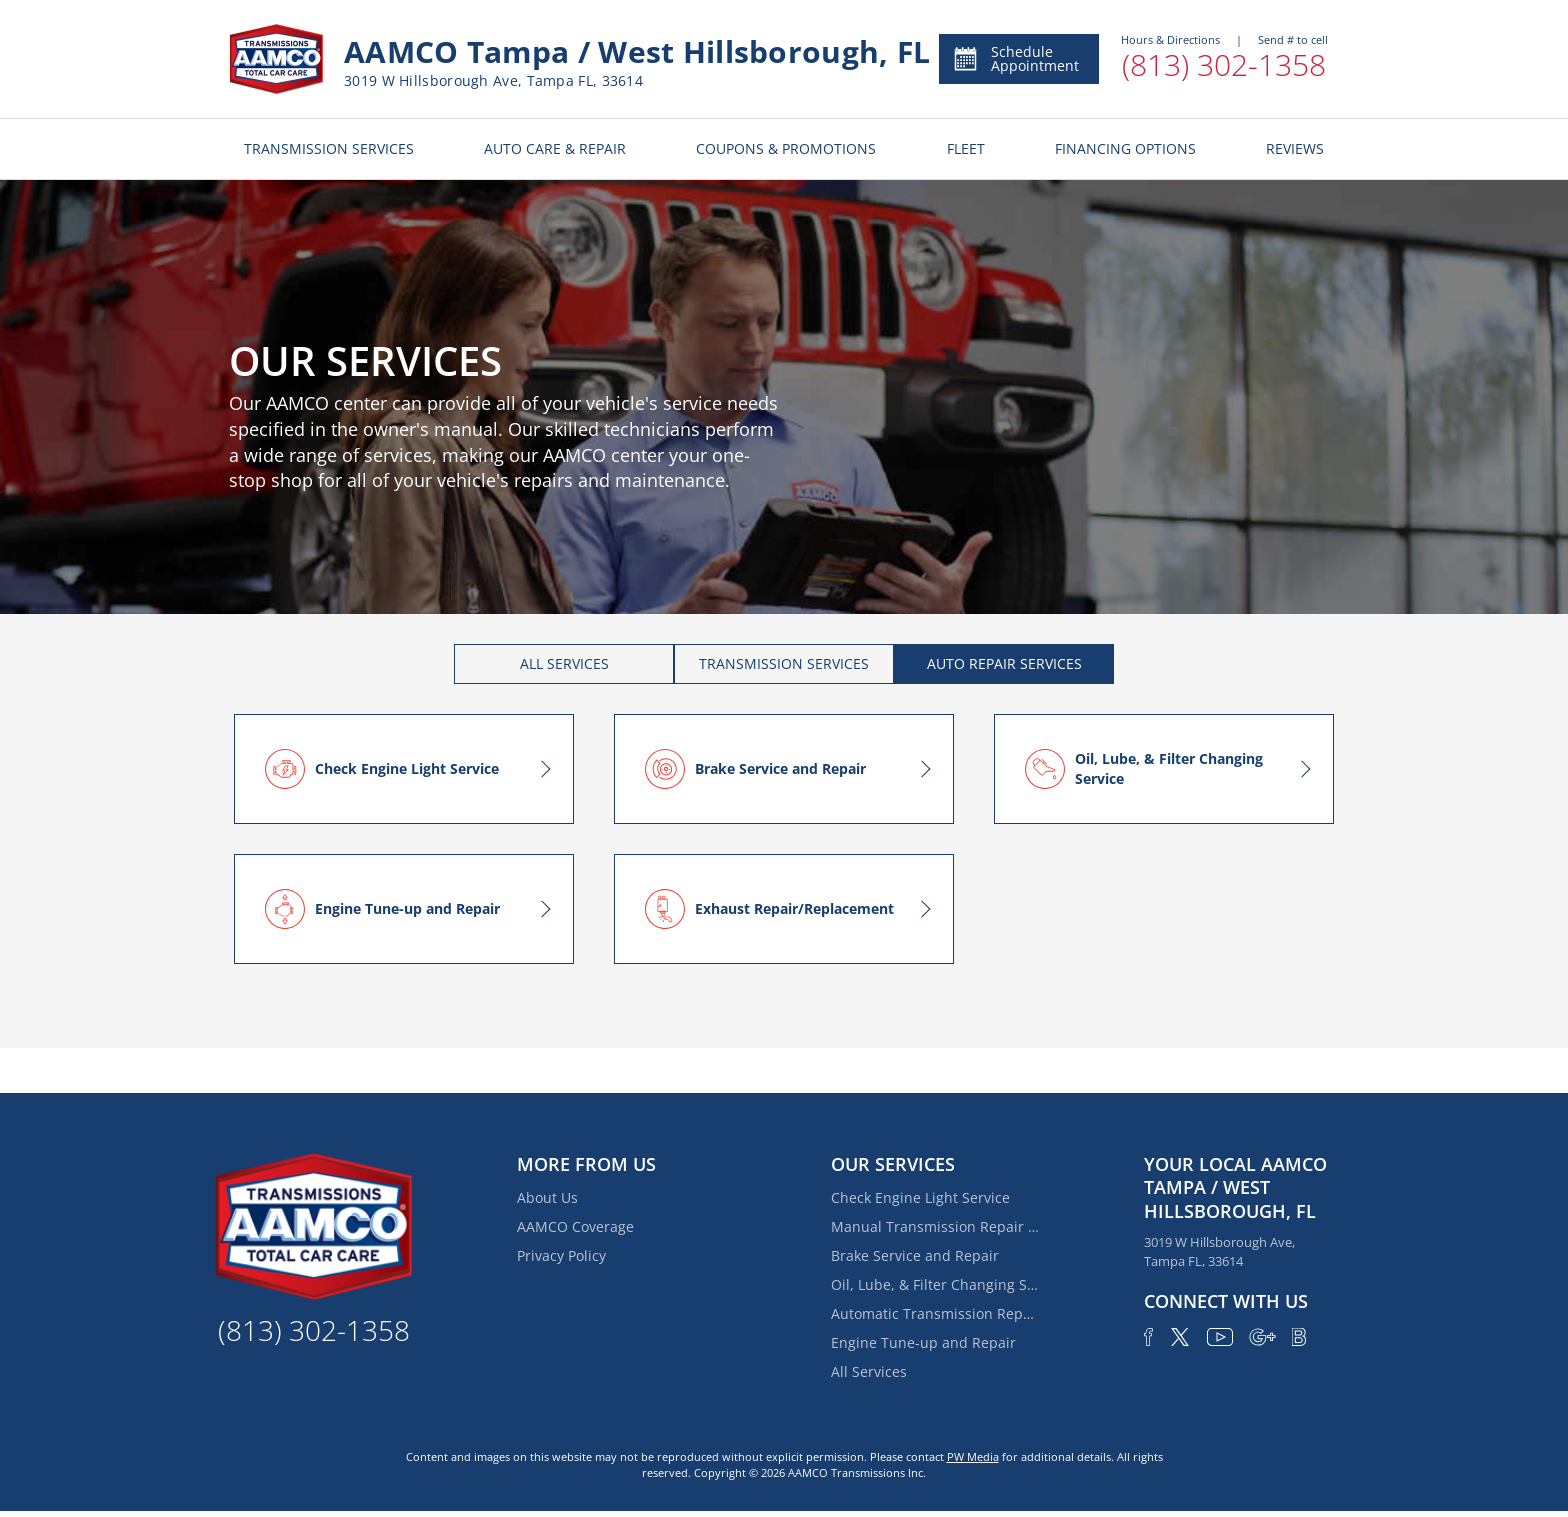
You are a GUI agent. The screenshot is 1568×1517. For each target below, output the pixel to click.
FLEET (966, 148)
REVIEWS (1295, 148)
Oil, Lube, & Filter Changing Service (936, 1284)
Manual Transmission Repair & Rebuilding (936, 1226)
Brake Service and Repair (915, 1255)
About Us (547, 1197)
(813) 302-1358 (1224, 64)
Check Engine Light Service (920, 1197)
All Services (869, 1371)
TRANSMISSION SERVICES (329, 148)
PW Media (973, 1456)
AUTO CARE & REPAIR (555, 148)
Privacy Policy (561, 1255)
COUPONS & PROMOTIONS (786, 148)
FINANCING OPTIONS (1125, 148)
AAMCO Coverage (575, 1226)
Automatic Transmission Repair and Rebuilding (936, 1313)
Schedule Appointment (1015, 58)
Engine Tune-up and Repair (923, 1342)
